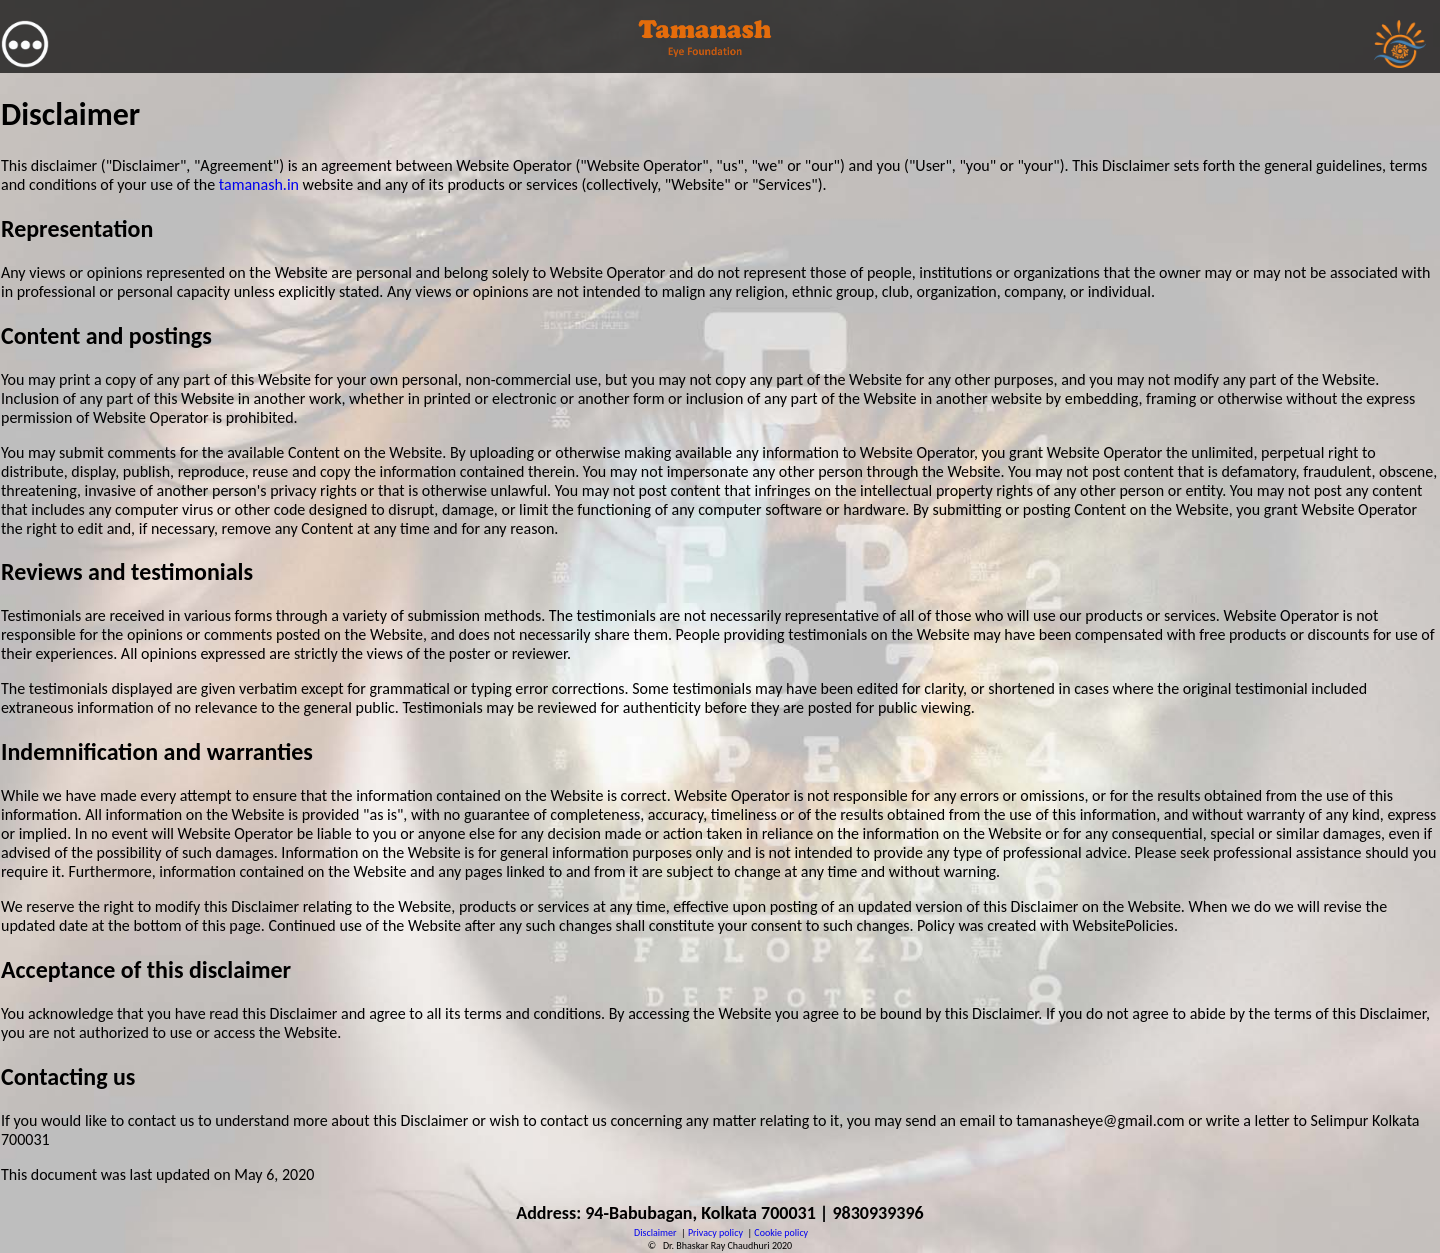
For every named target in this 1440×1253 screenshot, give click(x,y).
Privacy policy (715, 1232)
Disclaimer (655, 1232)
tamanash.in (259, 184)
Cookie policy (781, 1232)
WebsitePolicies (1122, 925)
